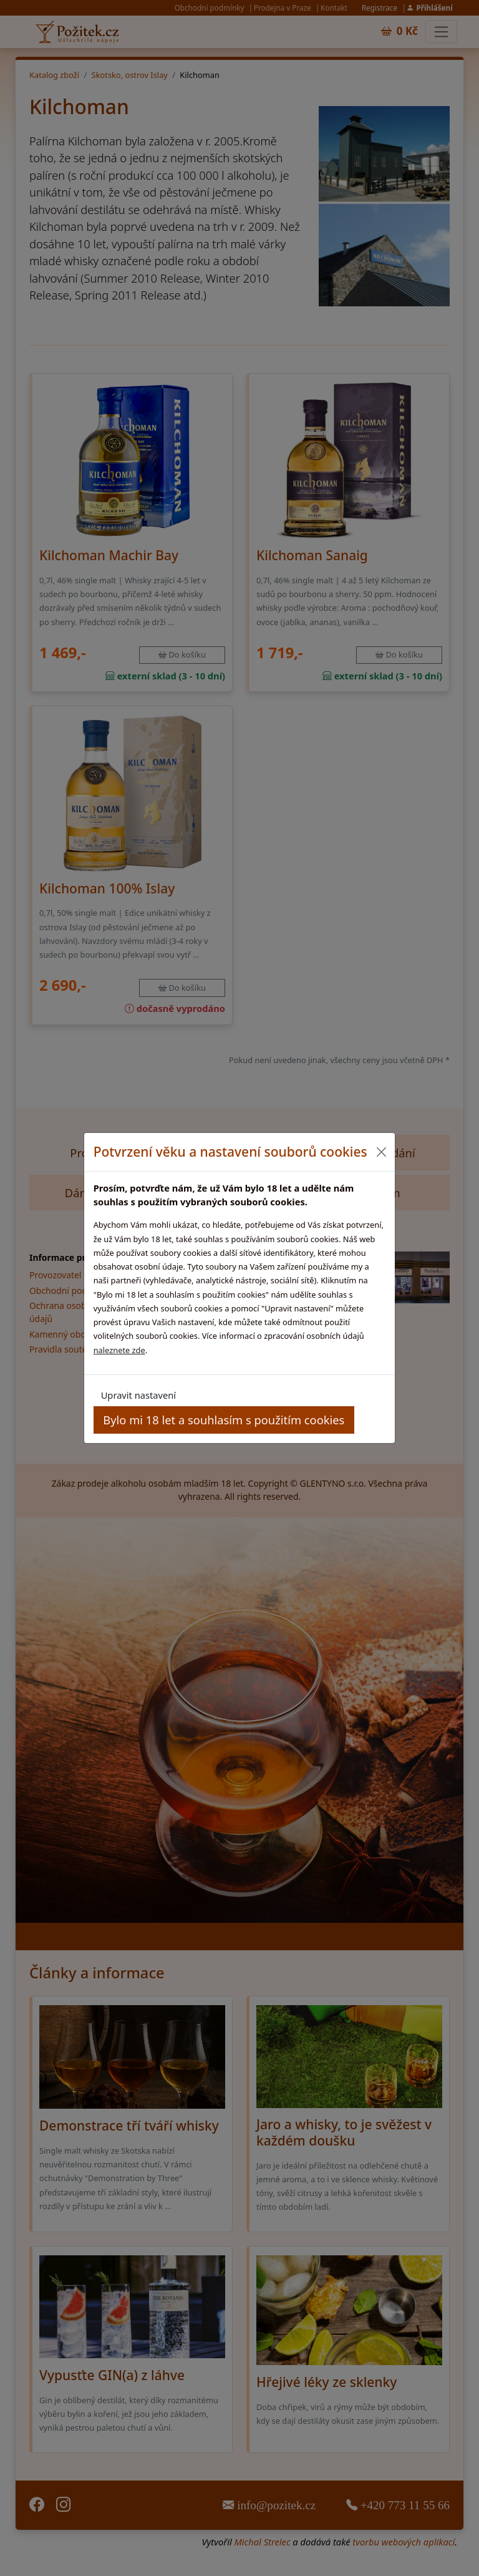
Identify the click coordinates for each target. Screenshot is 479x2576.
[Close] (381, 1152)
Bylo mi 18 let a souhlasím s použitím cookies (223, 1419)
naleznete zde (119, 1350)
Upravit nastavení (138, 1395)
